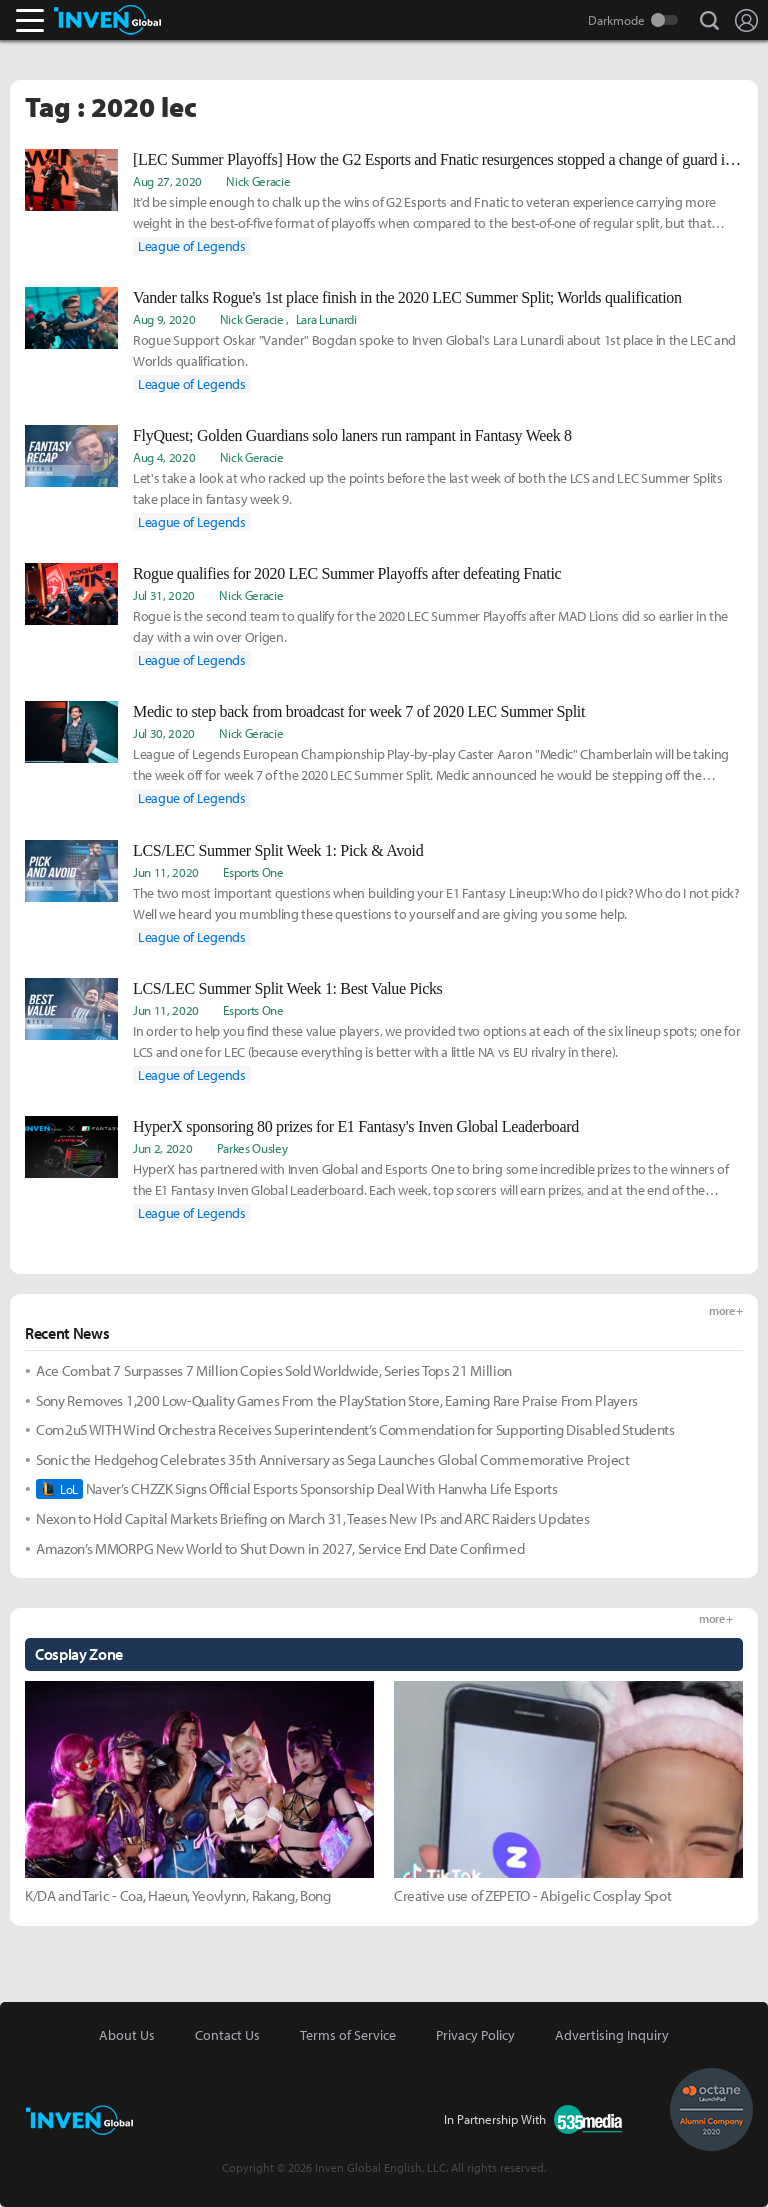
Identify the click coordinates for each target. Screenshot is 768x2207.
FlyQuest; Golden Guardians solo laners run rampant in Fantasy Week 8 (352, 435)
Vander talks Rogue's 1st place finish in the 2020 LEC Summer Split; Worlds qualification (407, 297)
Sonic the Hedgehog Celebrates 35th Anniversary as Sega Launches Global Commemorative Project (333, 1459)
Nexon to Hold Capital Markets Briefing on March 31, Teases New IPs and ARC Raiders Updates (312, 1518)
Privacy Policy (475, 2035)
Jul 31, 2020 (164, 595)
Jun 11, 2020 (166, 872)
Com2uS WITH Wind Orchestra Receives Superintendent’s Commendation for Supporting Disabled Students (355, 1429)
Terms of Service (348, 2035)
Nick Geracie (258, 181)
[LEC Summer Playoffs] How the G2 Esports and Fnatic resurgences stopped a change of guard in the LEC (438, 159)
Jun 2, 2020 (162, 1148)
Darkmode (616, 20)
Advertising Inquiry (612, 2035)
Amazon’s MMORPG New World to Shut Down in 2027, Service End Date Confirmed (280, 1548)
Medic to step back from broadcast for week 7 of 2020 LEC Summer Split (359, 711)
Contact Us (227, 2035)
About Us (127, 2035)
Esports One (253, 872)
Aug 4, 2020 (164, 457)
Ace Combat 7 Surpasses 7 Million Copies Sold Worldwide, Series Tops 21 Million (274, 1370)
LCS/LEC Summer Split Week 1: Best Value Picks (288, 988)
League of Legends (192, 246)
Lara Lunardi (326, 319)
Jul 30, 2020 (164, 733)
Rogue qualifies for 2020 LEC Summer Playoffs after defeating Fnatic (347, 573)
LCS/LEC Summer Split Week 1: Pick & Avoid (278, 850)
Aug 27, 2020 (167, 181)
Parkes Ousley (252, 1148)
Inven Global (107, 20)
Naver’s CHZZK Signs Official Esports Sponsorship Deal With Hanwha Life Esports (297, 1489)
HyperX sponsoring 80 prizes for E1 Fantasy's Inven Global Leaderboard (356, 1126)
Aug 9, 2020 (164, 319)
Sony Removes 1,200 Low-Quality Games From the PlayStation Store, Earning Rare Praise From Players (337, 1400)
